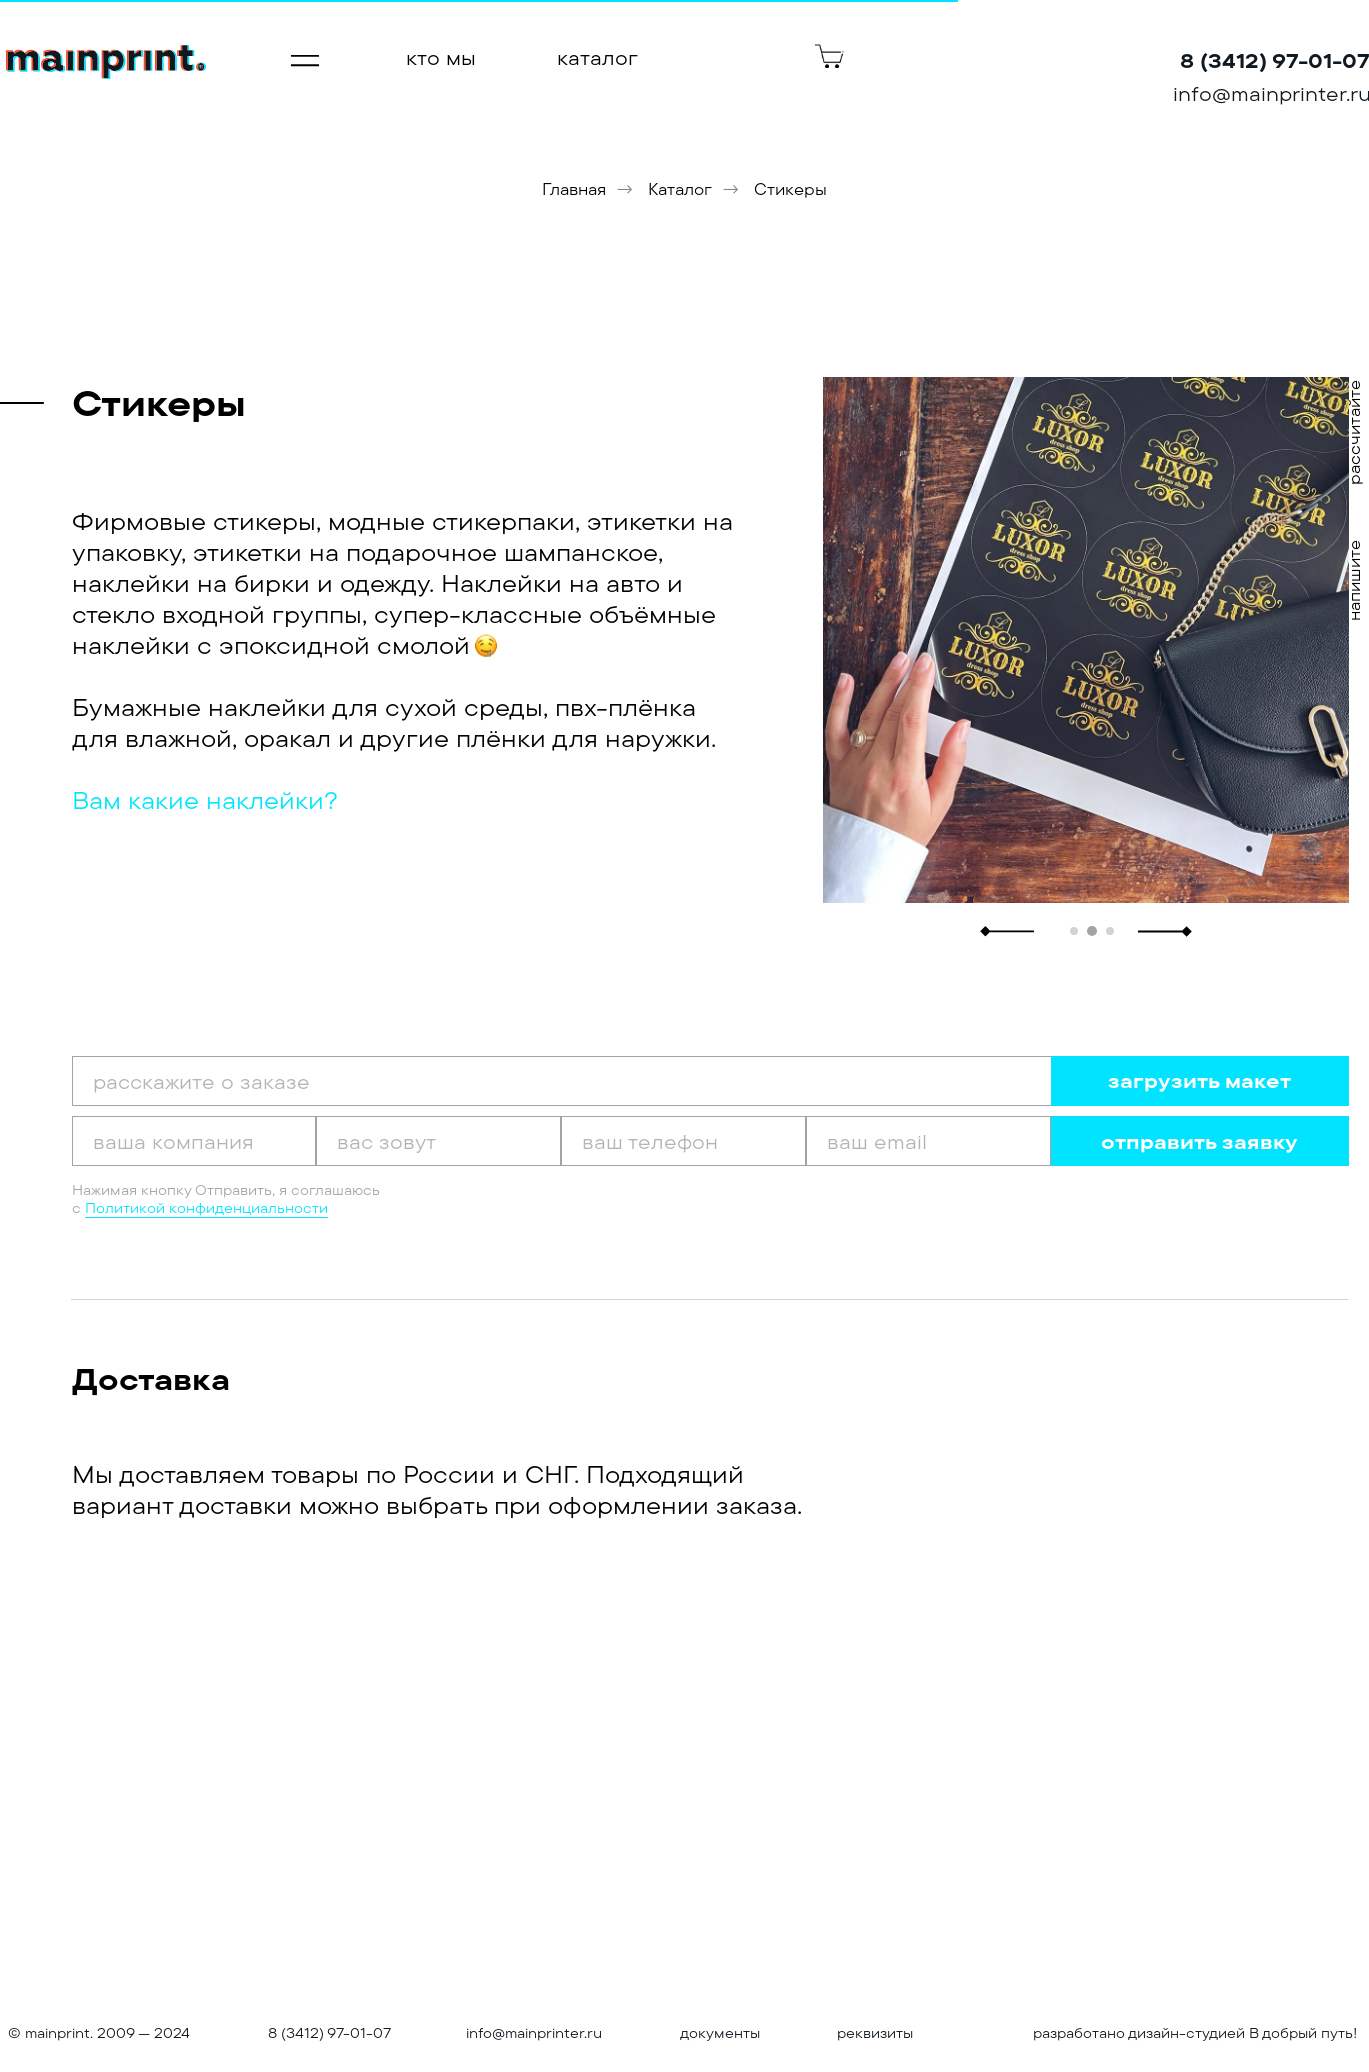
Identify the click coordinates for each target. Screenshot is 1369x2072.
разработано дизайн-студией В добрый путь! (1195, 2033)
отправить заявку (1199, 1141)
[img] (106, 62)
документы (720, 2033)
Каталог (680, 189)
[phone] (683, 1141)
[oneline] (194, 1141)
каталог (597, 57)
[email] (928, 1141)
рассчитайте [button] (1354, 432)
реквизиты (875, 2033)
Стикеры (790, 189)
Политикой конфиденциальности (206, 1208)
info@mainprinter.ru (534, 2033)
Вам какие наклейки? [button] (205, 800)
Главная (574, 189)
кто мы (441, 57)
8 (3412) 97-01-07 (329, 2033)
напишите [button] (1354, 580)
